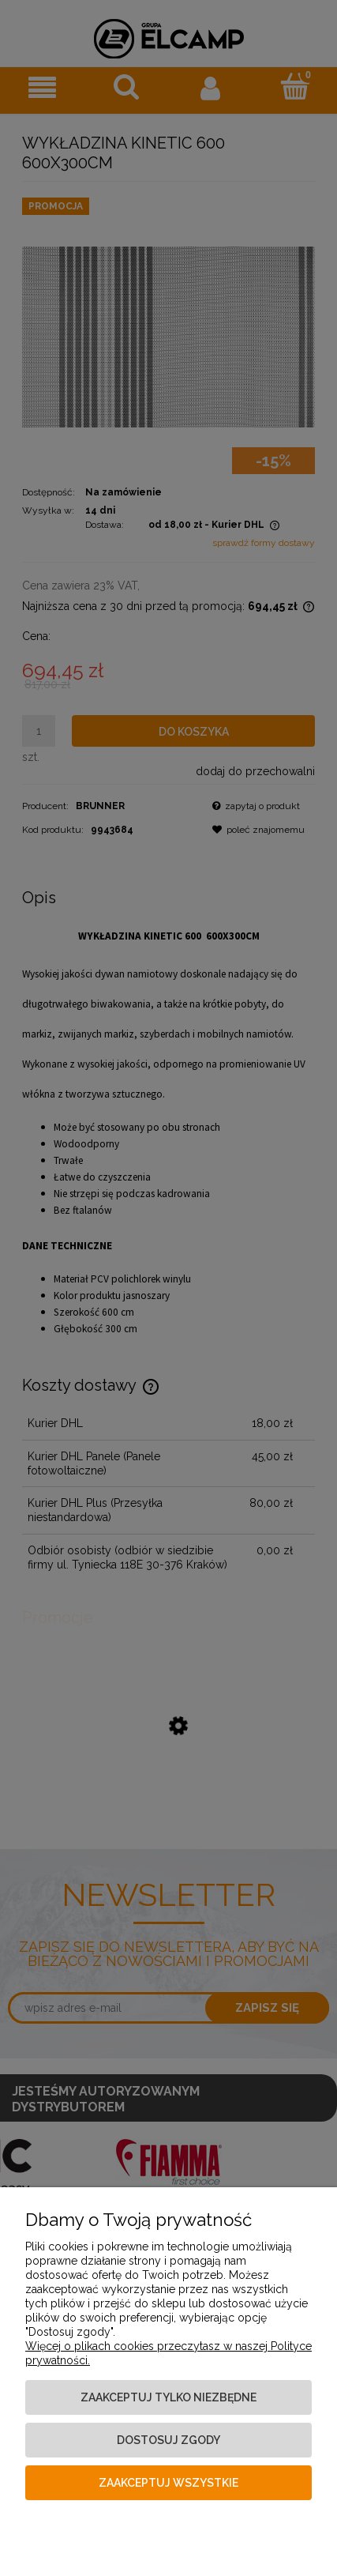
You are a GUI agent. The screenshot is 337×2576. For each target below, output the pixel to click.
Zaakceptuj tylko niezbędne (168, 2397)
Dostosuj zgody (168, 2440)
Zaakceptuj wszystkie (168, 2482)
